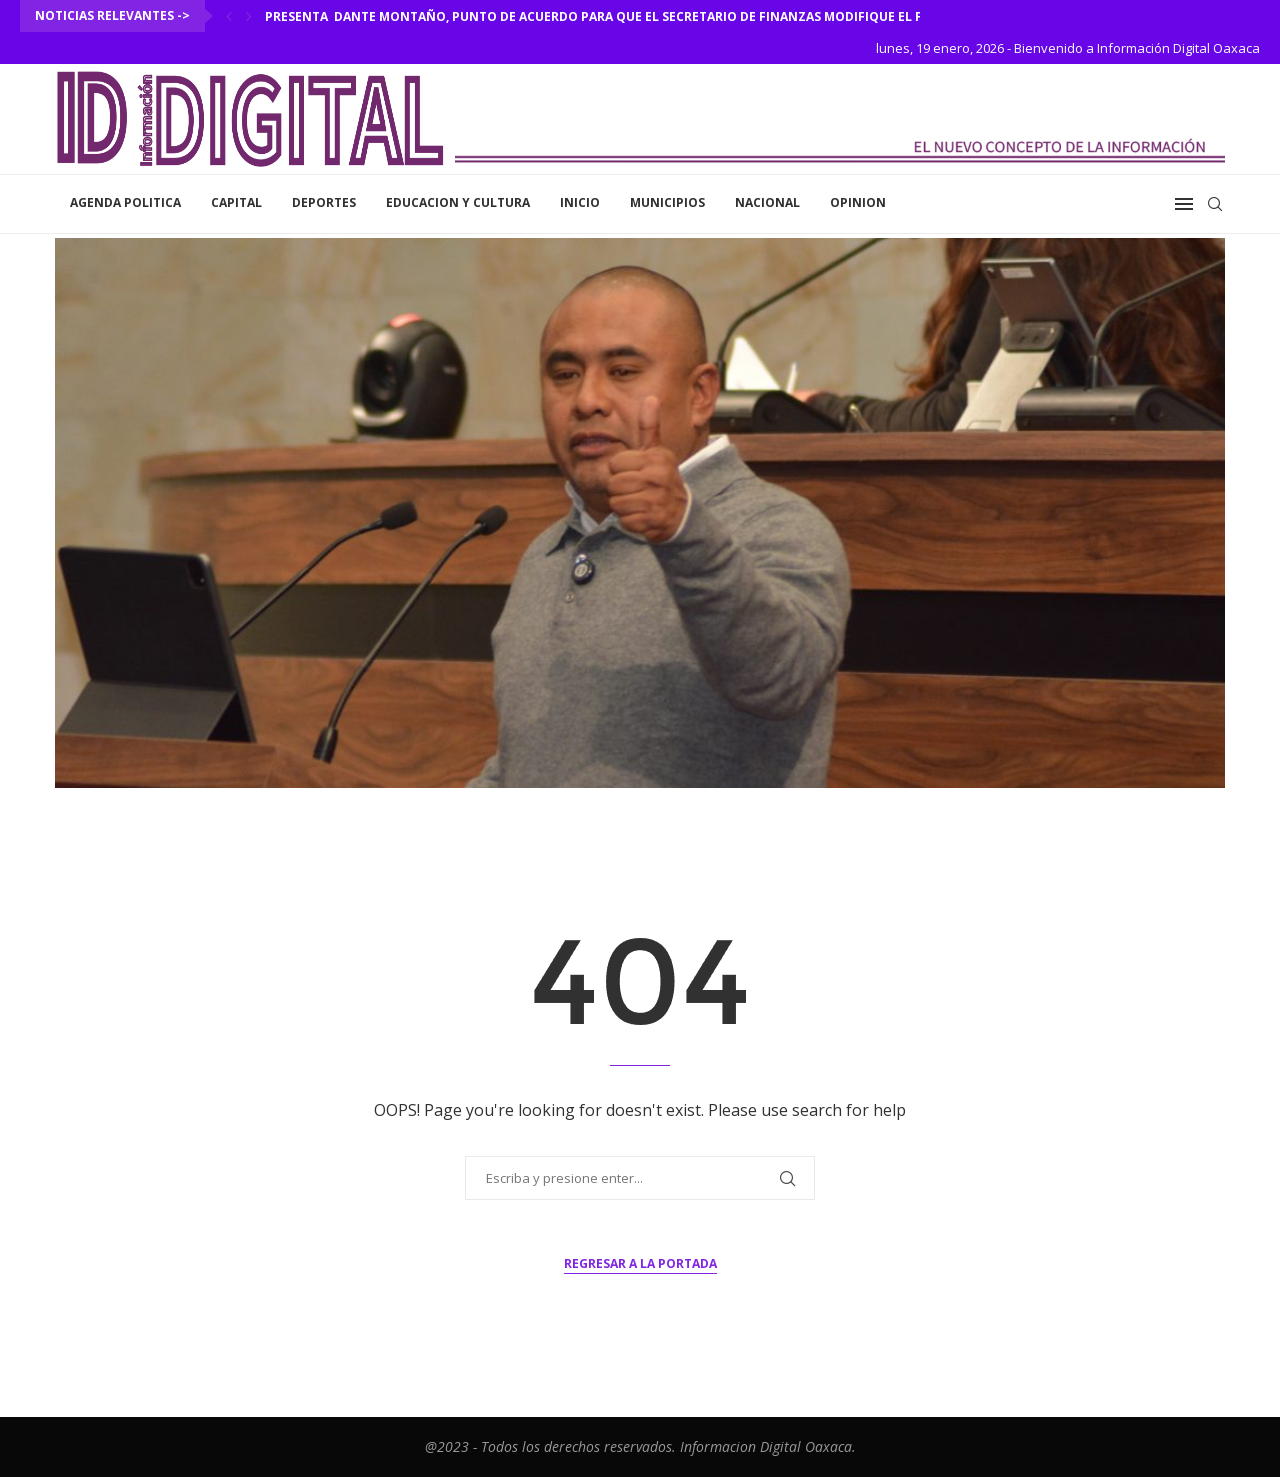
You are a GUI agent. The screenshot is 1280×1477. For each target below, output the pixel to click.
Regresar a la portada (640, 1263)
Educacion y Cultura (458, 202)
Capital (236, 202)
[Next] (249, 16)
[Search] (1215, 204)
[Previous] (229, 16)
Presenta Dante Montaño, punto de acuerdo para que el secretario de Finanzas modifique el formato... (627, 16)
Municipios (667, 202)
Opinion (858, 202)
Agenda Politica (125, 202)
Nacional (767, 202)
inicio (580, 202)
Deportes (324, 202)
